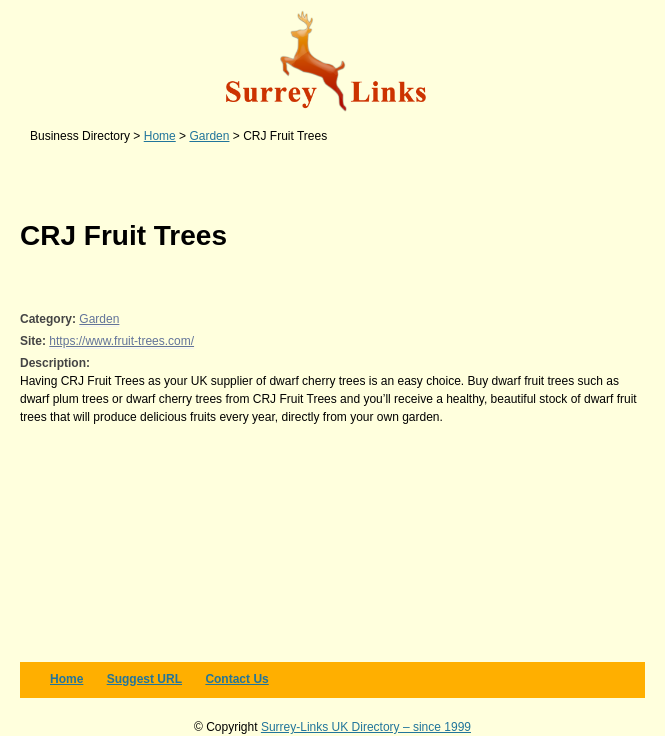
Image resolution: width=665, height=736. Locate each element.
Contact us (236, 679)
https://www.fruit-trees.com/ (121, 341)
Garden (99, 319)
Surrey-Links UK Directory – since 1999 (366, 727)
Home (66, 679)
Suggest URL (144, 679)
